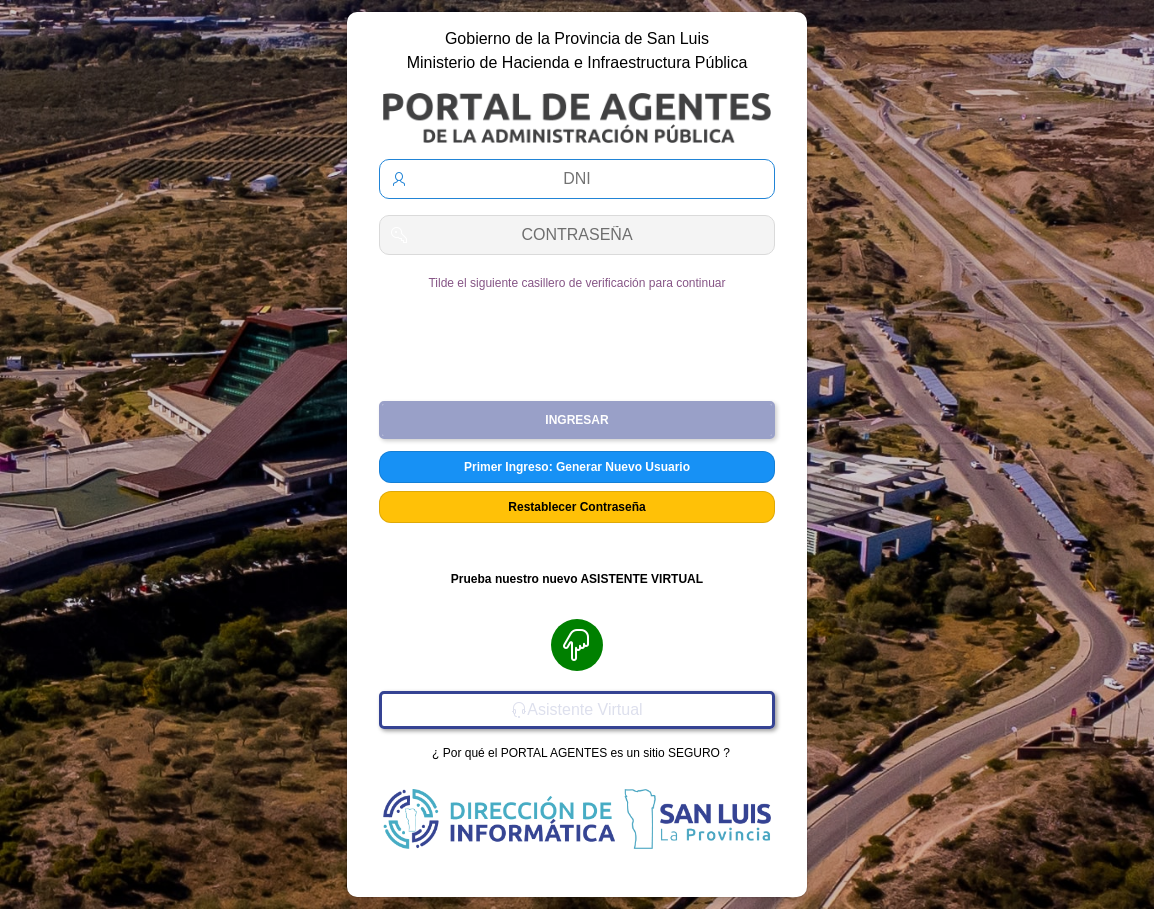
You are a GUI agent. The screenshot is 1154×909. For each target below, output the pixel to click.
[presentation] (577, 338)
